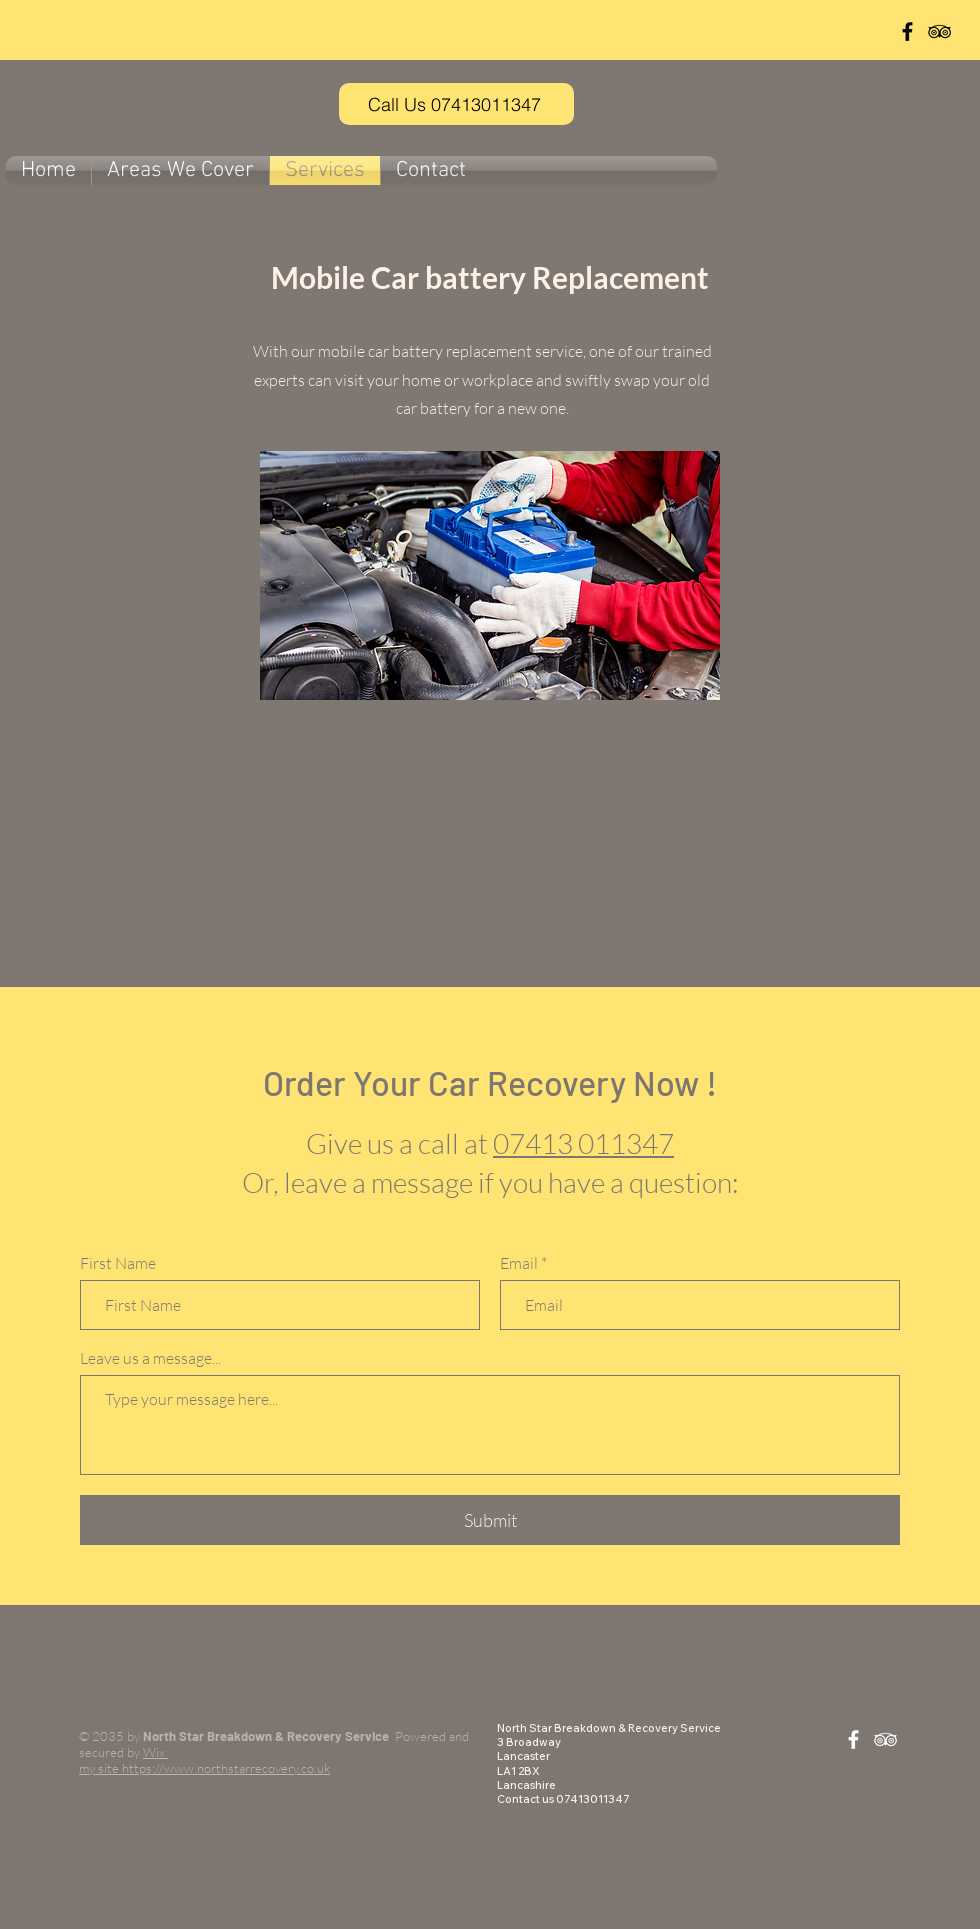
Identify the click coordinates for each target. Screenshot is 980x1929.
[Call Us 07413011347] (456, 104)
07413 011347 (583, 1143)
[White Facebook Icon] (853, 1739)
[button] (180, 170)
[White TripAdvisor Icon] (885, 1739)
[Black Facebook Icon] (907, 31)
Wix (155, 1752)
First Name (118, 1263)
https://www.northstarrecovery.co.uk (226, 1768)
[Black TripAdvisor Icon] (939, 31)
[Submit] (490, 1520)
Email (519, 1263)
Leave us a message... (150, 1358)
